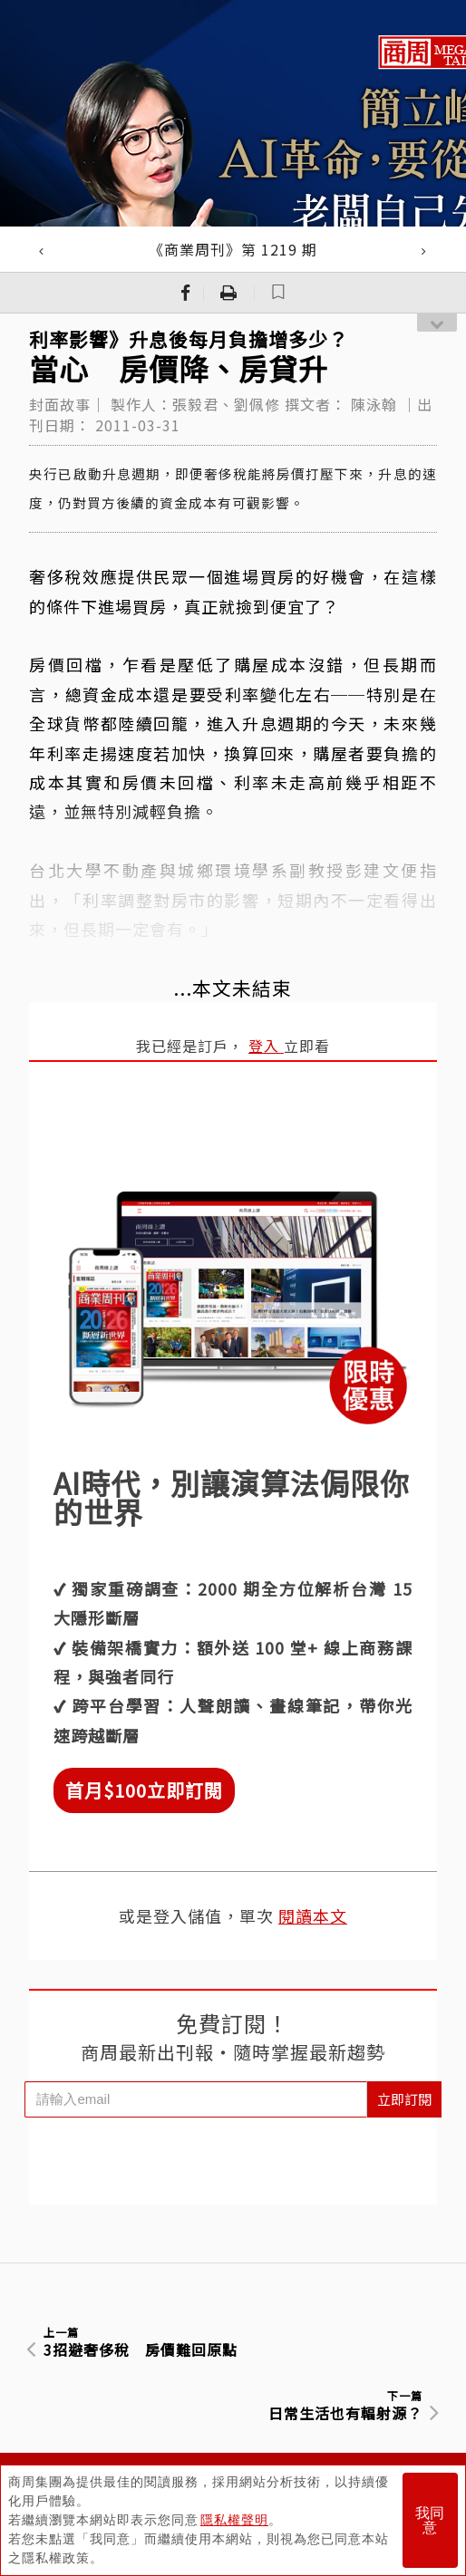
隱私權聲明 (234, 2520)
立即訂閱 (404, 2098)
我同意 (429, 2520)
